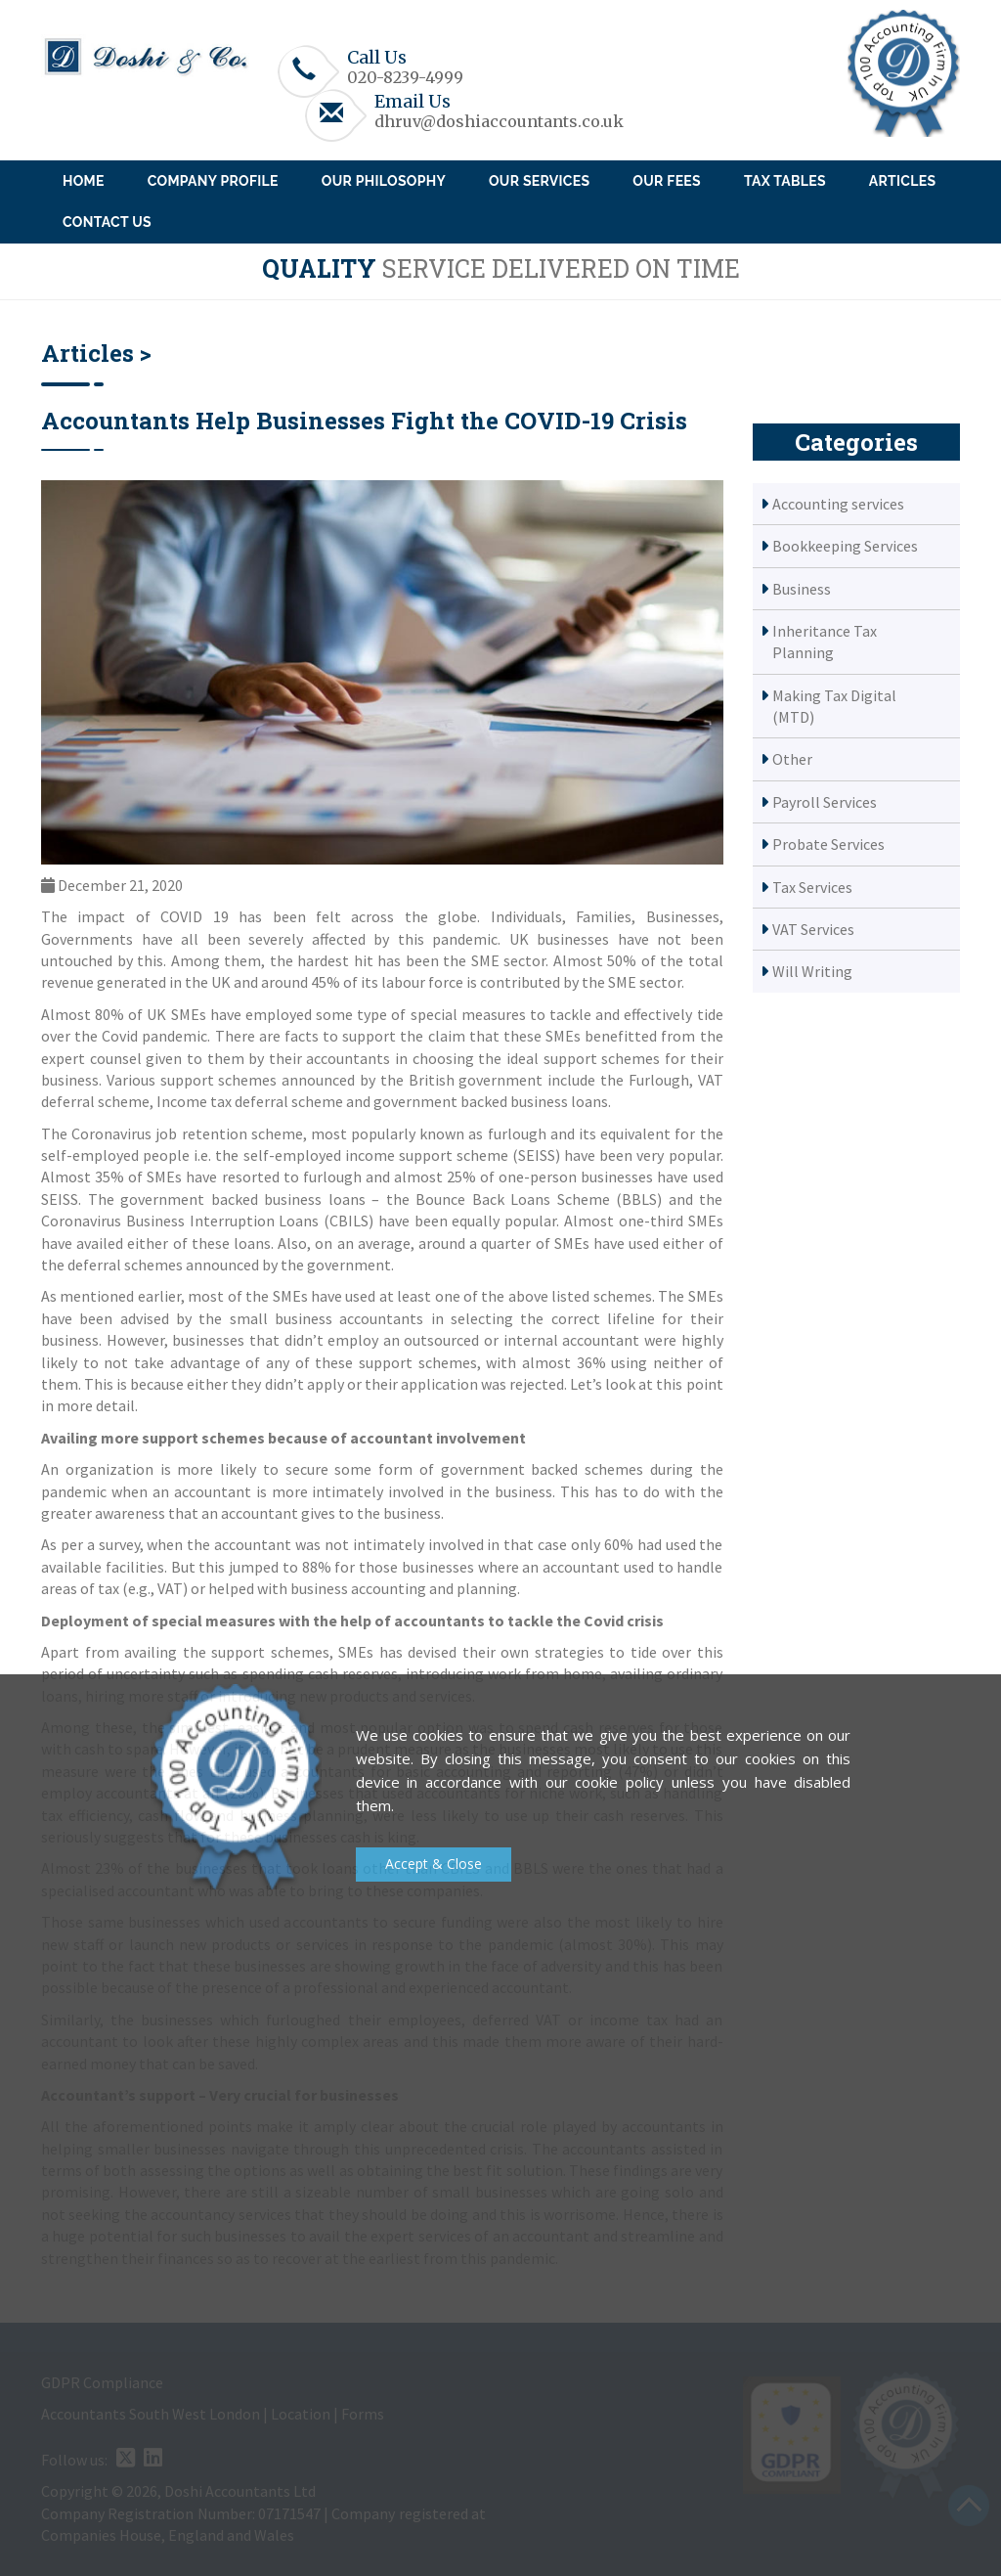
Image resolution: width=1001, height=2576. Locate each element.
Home (84, 181)
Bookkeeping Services (845, 545)
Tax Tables (785, 181)
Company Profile (213, 181)
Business (801, 589)
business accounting (358, 1588)
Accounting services (838, 503)
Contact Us (107, 222)
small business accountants (327, 1318)
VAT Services (813, 929)
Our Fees (666, 181)
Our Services (539, 181)
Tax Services (812, 887)
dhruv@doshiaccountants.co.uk (499, 121)
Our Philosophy (384, 181)
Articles (902, 181)
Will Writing (812, 971)
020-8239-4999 (405, 77)
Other (792, 759)
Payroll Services (824, 802)
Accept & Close (433, 1863)
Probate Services (828, 844)
